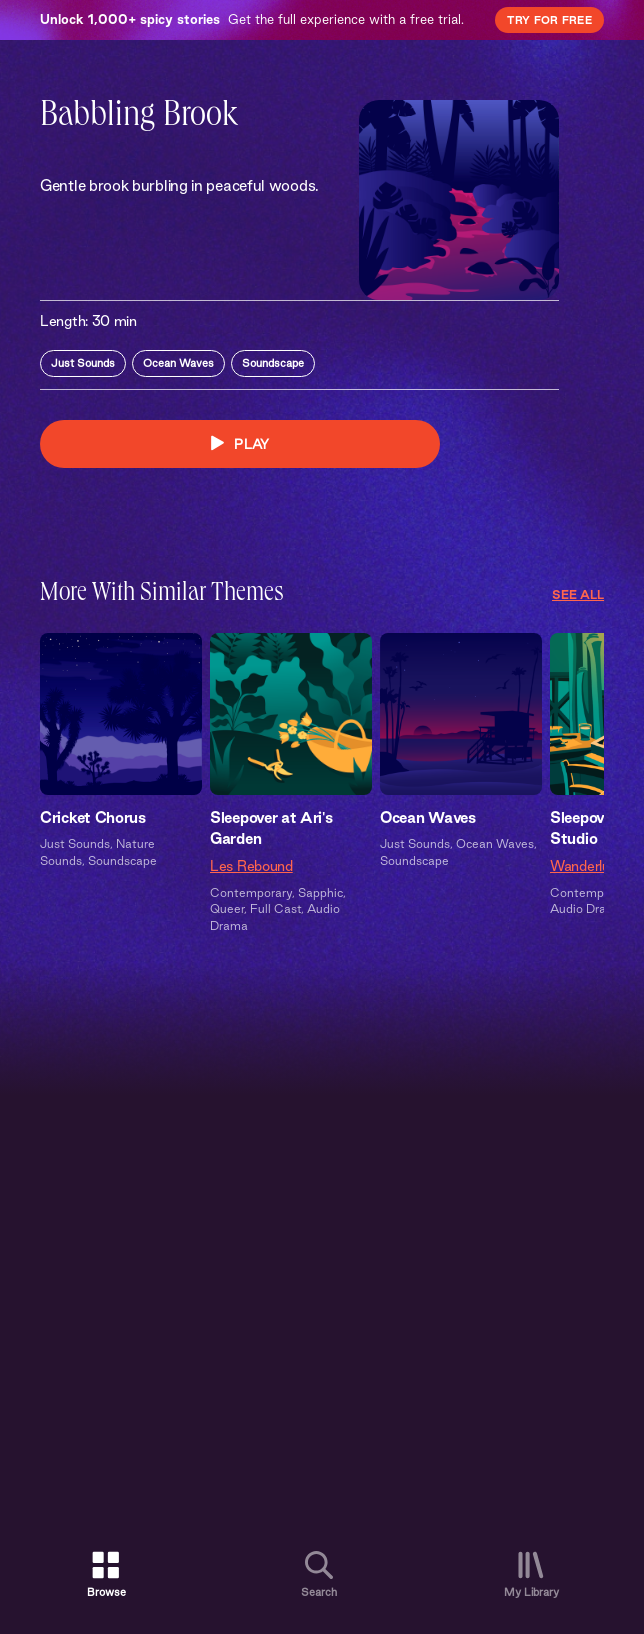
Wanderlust (586, 866)
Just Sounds (83, 363)
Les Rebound (251, 866)
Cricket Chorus (93, 817)
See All (578, 594)
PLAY (239, 443)
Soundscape (273, 363)
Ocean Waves (178, 363)
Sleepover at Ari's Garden (271, 828)
